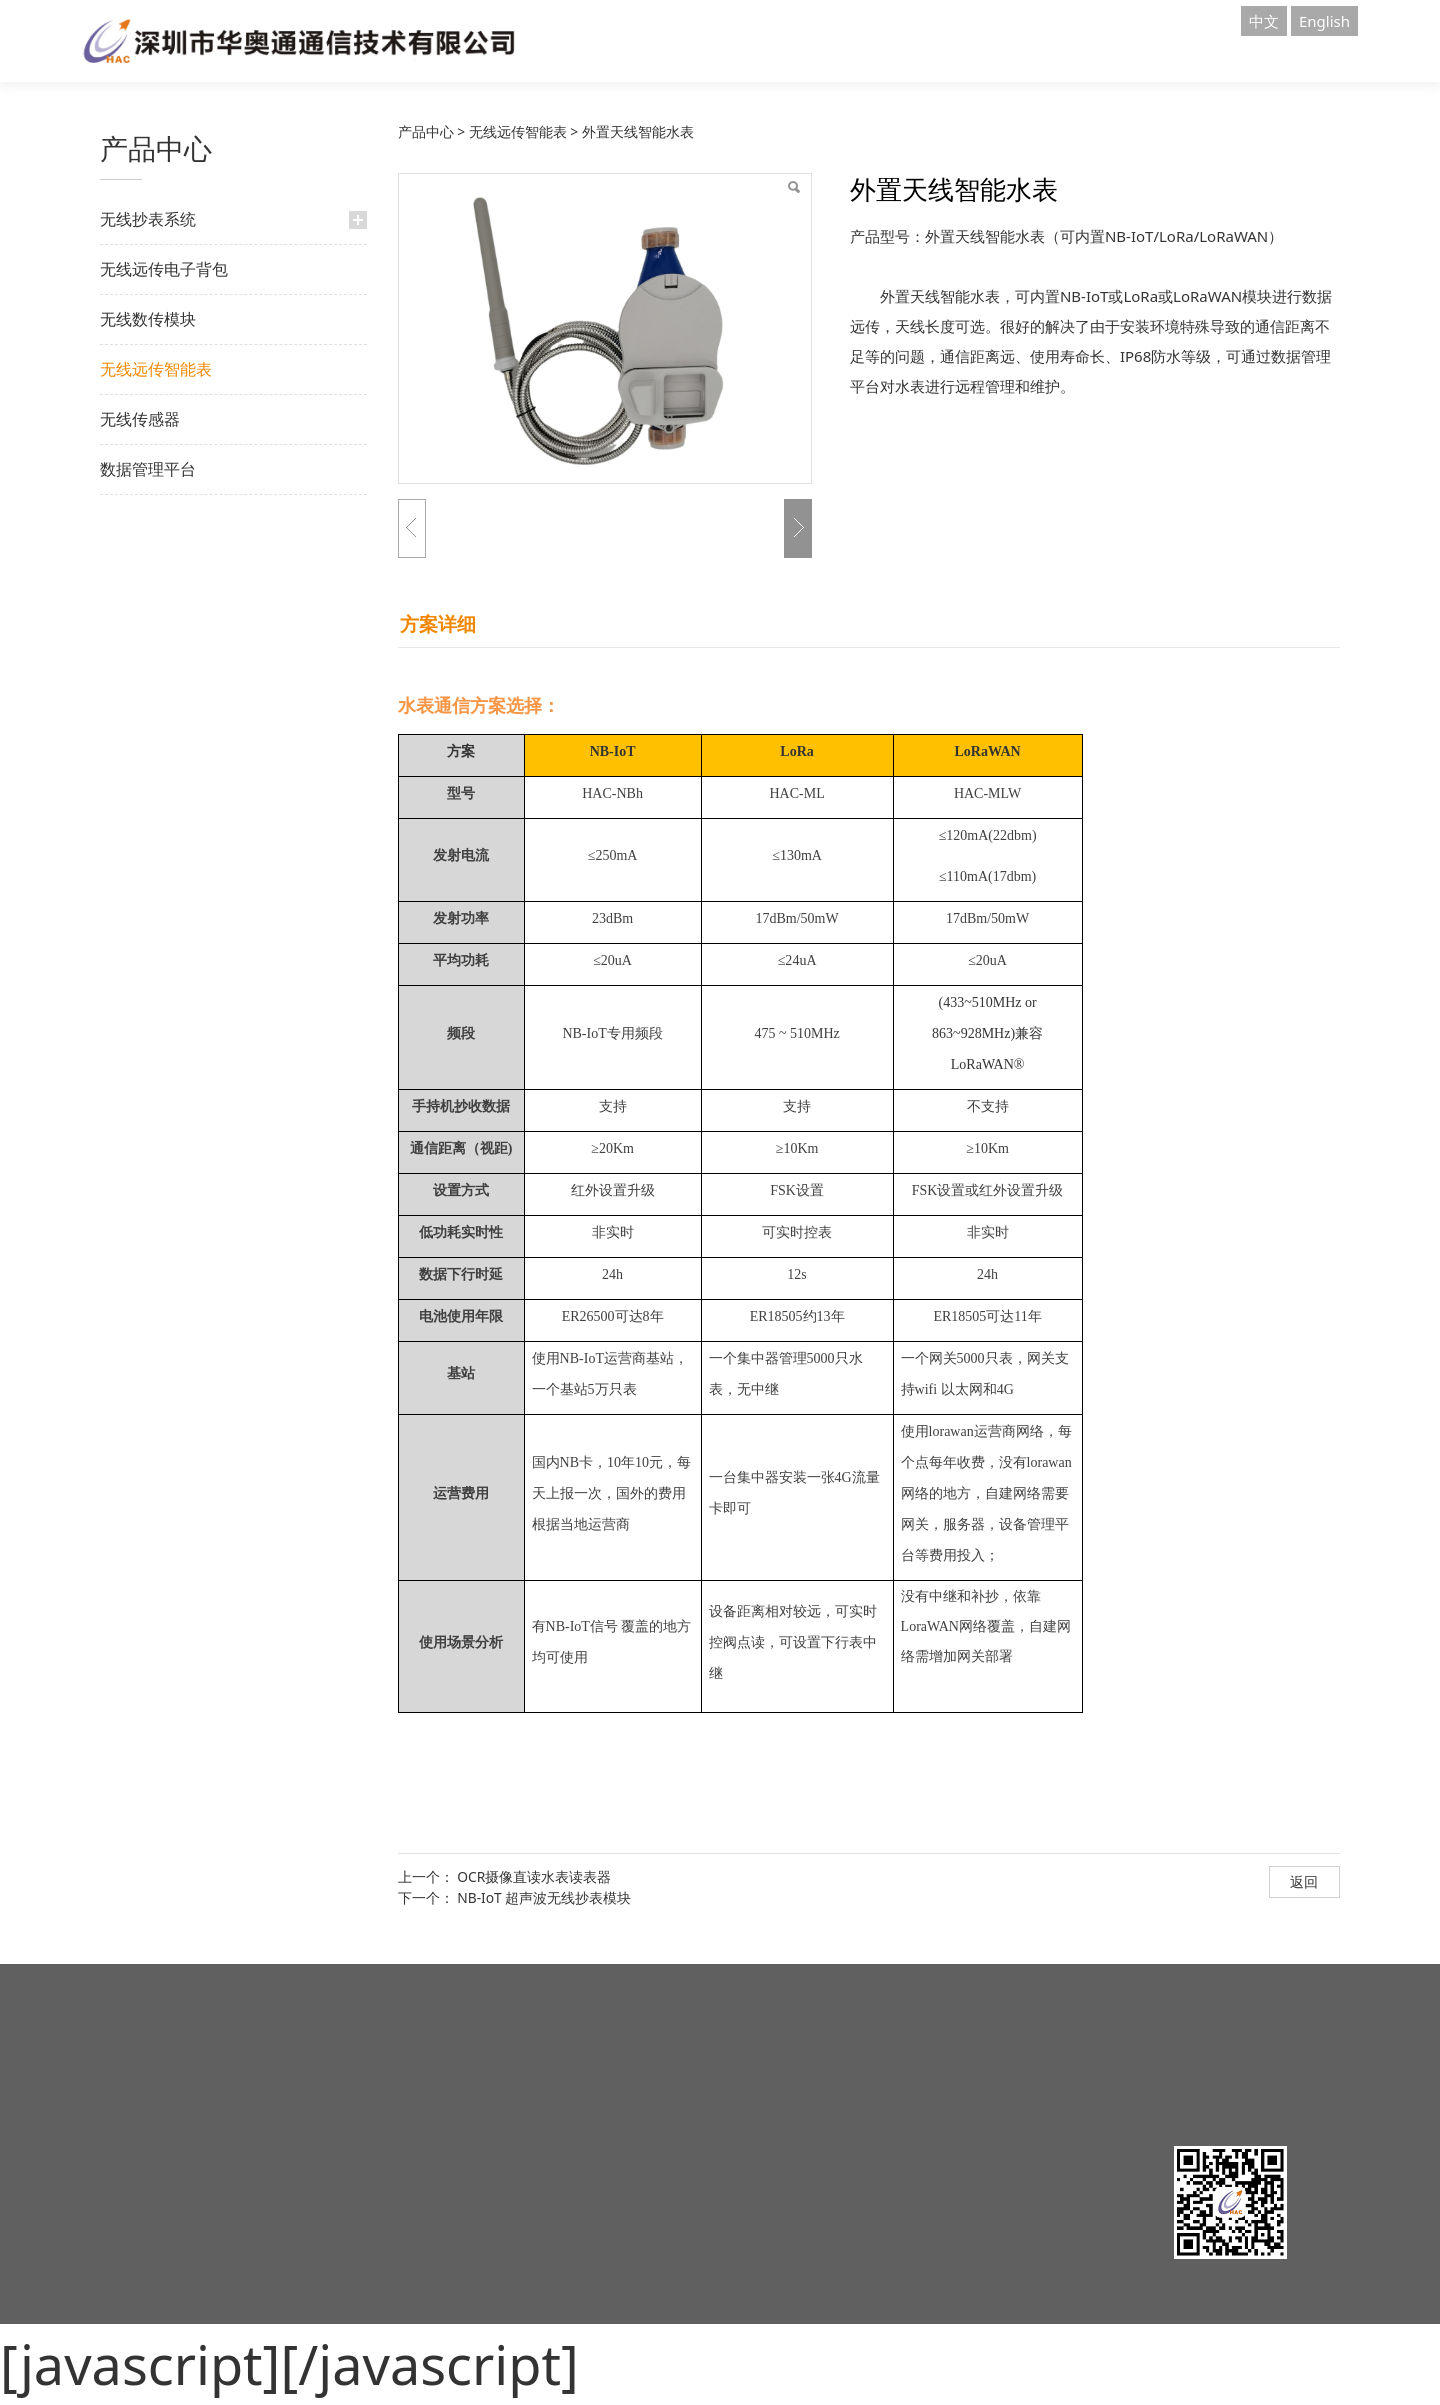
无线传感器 (140, 419)
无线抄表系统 (148, 219)
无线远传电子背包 (164, 269)
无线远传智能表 (156, 369)
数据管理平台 (148, 469)
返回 (1304, 1881)
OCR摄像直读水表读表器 (534, 1876)
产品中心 (426, 131)
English (1324, 21)
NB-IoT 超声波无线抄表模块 (544, 1897)
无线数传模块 (148, 319)
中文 (1264, 21)
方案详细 (438, 623)
